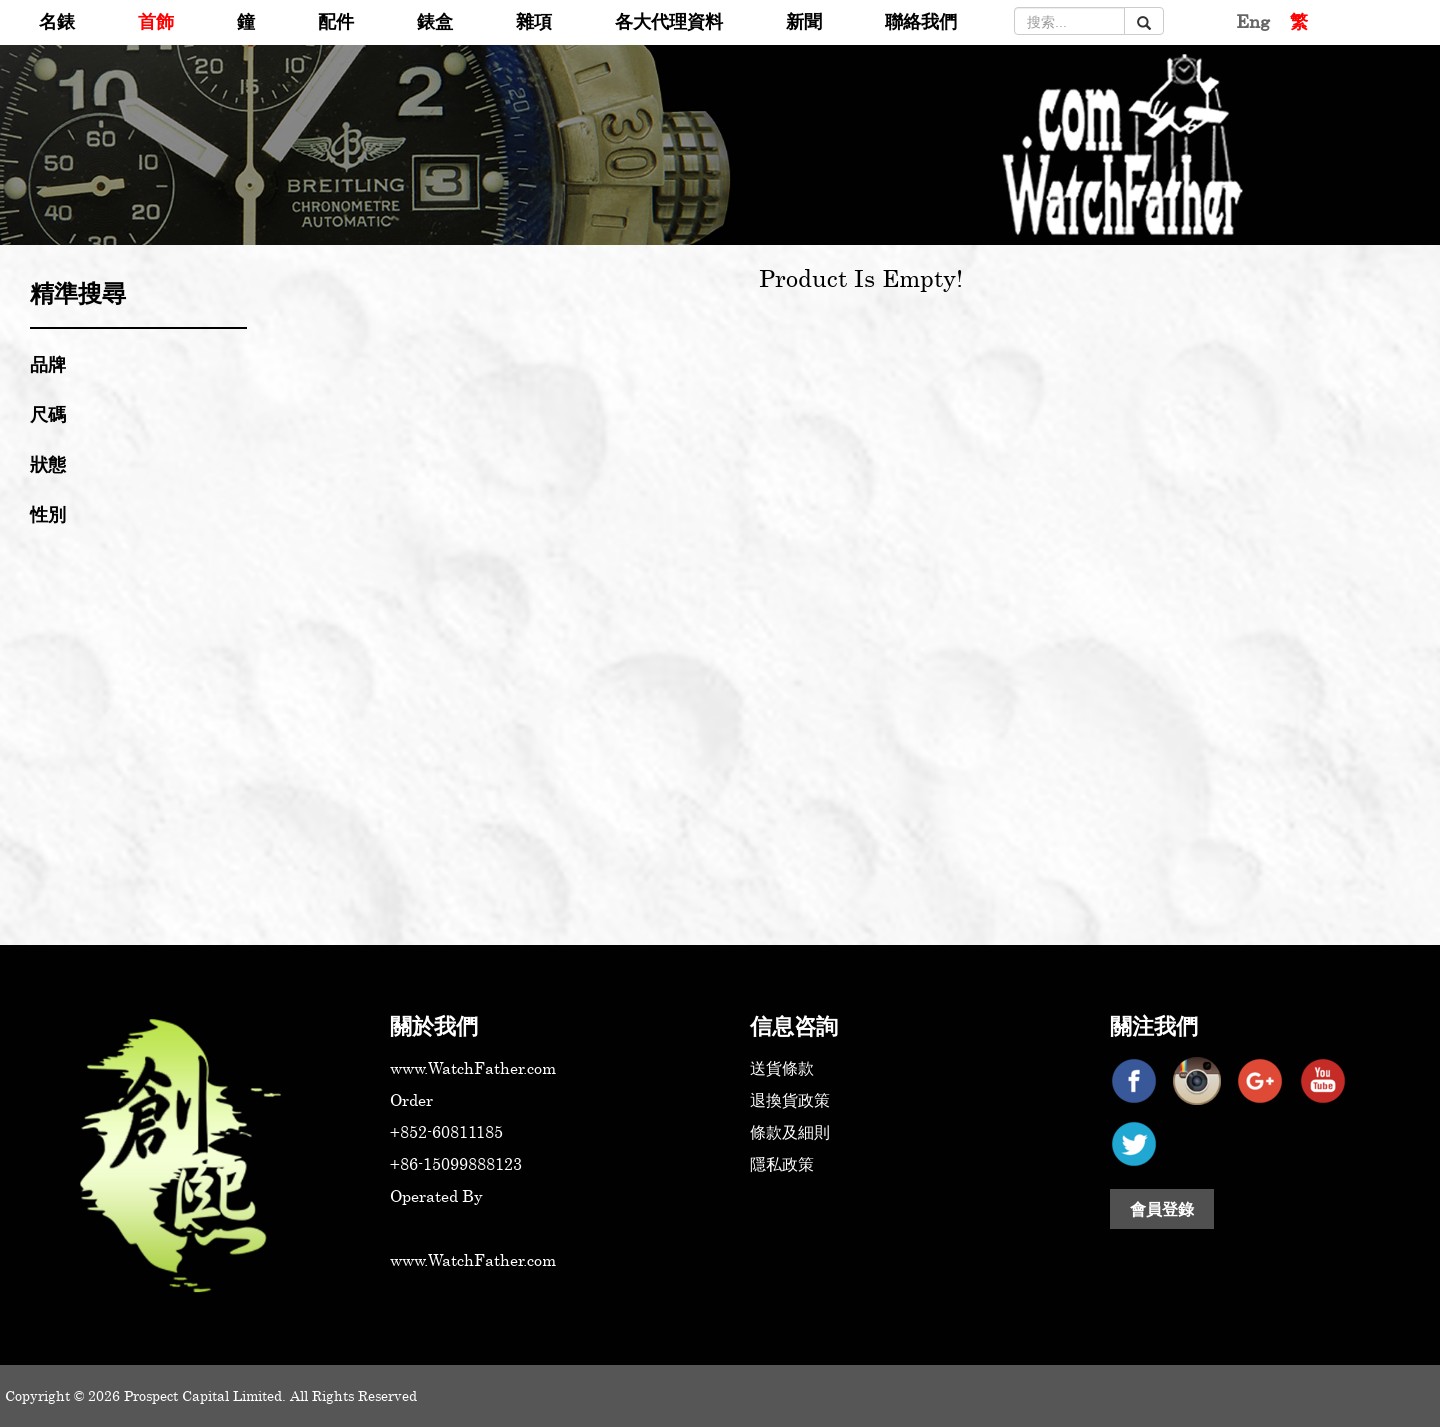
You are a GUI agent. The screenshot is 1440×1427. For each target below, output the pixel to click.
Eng (1253, 21)
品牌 (48, 364)
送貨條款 (782, 1068)
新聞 (804, 21)
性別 (48, 514)
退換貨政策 (790, 1100)
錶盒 (435, 21)
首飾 (156, 21)
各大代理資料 (669, 21)
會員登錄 (1162, 1209)
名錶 (57, 21)
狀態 (48, 464)
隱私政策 (782, 1164)
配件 (336, 21)
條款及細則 (790, 1132)
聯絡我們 (921, 21)
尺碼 (48, 414)
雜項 (534, 21)
